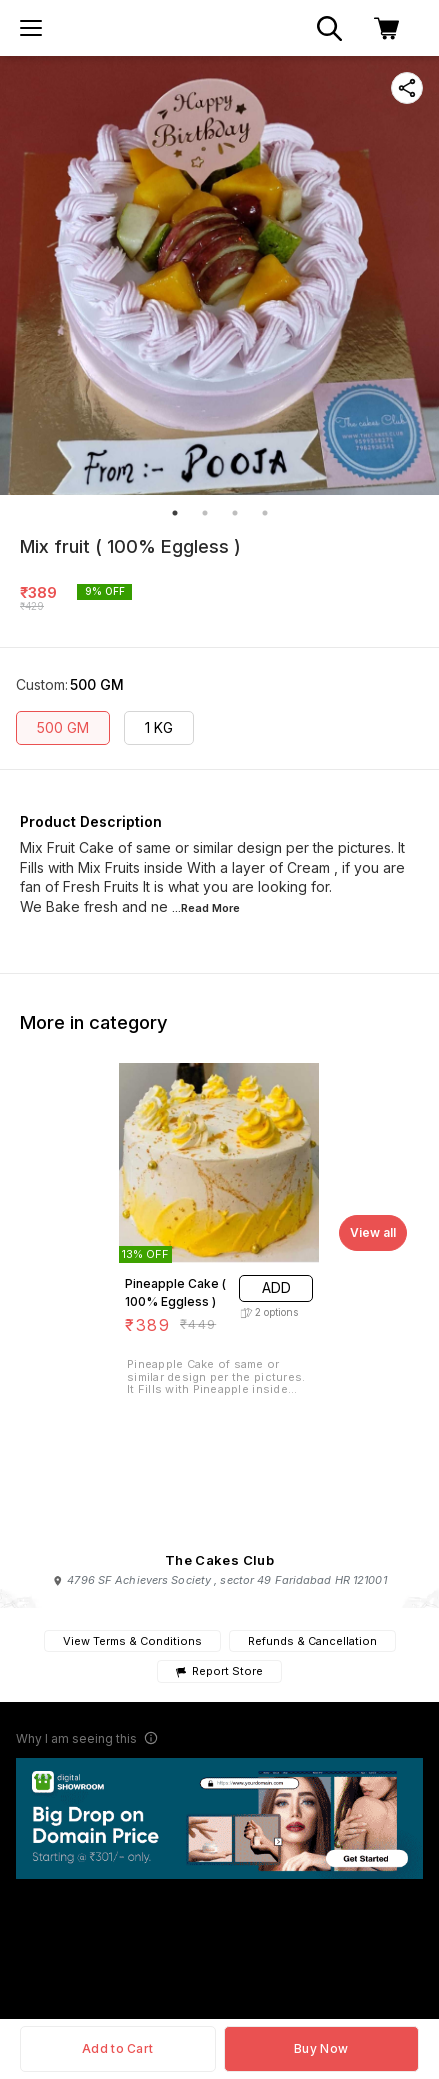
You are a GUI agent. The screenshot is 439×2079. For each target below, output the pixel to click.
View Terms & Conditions (132, 1641)
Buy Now (321, 2048)
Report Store (219, 1671)
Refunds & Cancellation (312, 1641)
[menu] (31, 28)
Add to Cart (117, 2048)
